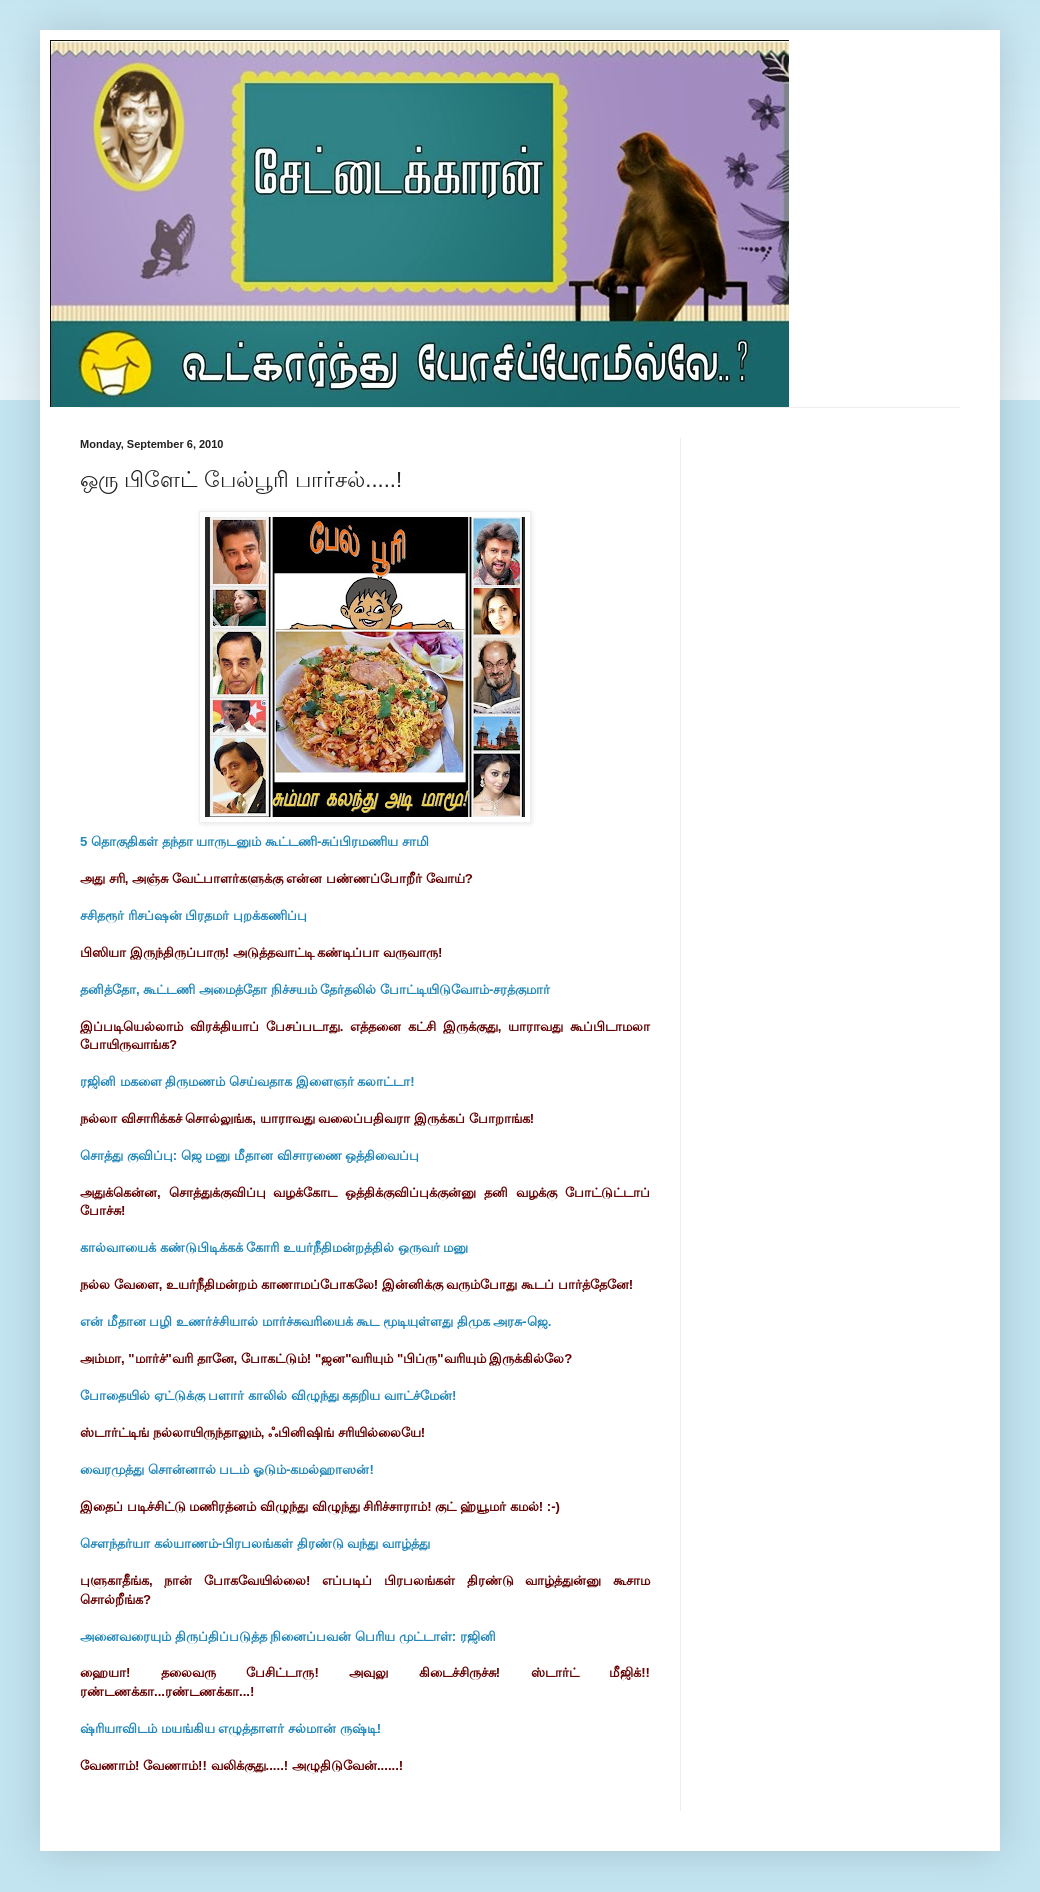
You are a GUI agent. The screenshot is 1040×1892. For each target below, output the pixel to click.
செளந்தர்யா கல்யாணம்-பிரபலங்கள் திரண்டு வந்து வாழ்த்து (255, 1543)
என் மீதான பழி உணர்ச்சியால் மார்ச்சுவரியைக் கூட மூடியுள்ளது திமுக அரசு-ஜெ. (315, 1321)
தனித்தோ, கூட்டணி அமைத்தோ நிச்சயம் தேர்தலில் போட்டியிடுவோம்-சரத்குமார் (315, 989)
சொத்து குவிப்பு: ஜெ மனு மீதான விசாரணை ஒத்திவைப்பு (249, 1155)
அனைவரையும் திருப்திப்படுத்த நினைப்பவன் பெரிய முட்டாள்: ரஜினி (288, 1636)
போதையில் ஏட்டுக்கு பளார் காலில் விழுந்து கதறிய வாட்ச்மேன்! (268, 1395)
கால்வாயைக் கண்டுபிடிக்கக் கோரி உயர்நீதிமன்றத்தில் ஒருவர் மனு (274, 1247)
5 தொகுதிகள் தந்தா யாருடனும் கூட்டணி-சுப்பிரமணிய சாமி (254, 841)
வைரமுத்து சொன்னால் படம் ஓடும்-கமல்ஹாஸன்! (227, 1469)
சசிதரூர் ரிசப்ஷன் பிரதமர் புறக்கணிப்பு (193, 915)
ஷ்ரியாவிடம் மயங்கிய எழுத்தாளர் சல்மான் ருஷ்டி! (230, 1728)
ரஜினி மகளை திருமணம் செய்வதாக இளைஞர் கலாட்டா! (247, 1081)
